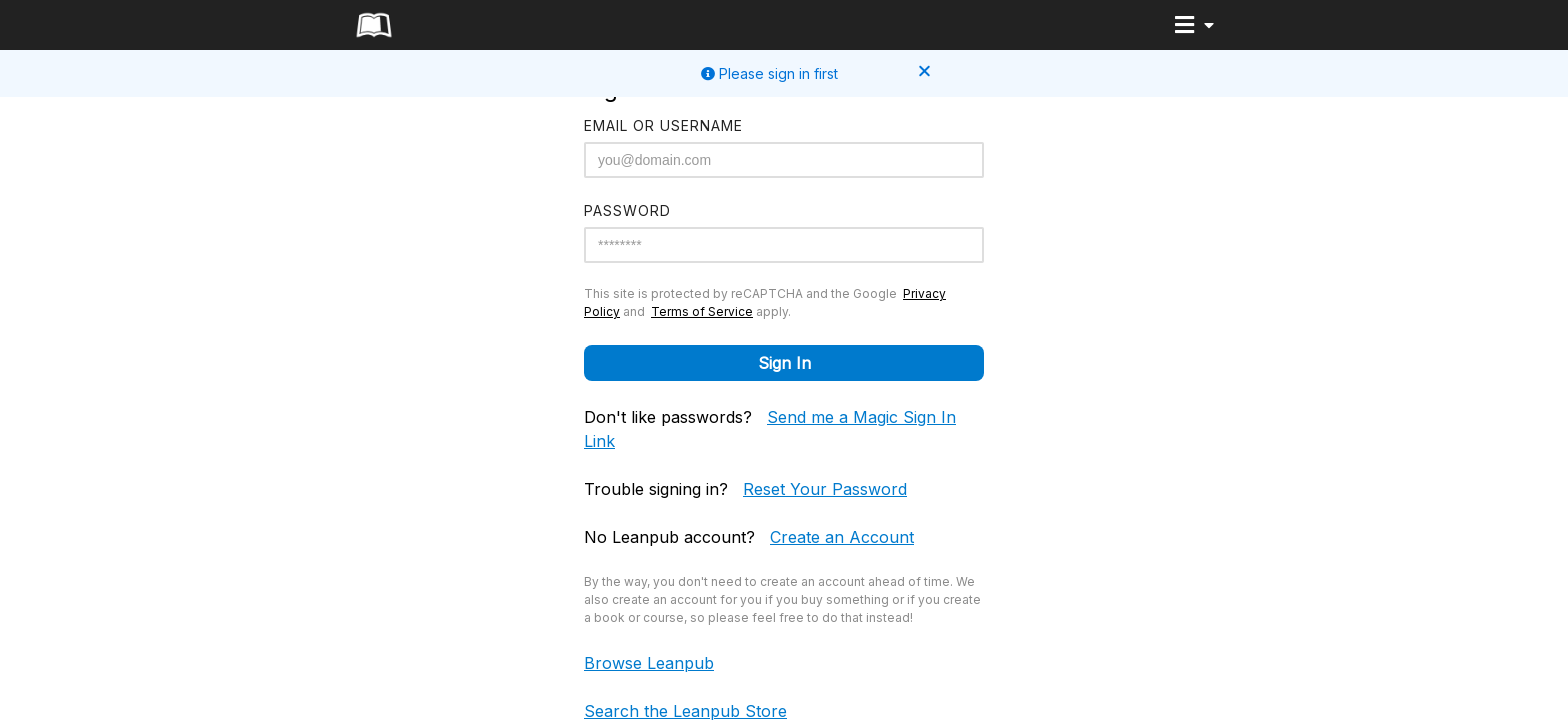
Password (627, 210)
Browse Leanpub (649, 663)
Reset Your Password (825, 489)
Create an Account (842, 537)
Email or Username (663, 125)
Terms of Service (702, 311)
